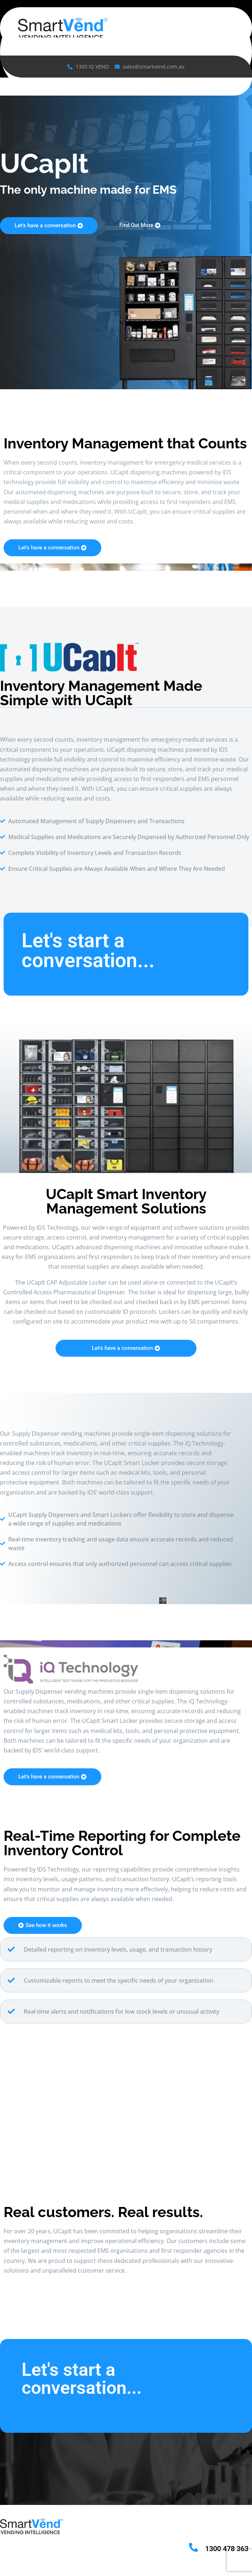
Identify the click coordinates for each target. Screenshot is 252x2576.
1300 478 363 (226, 2548)
